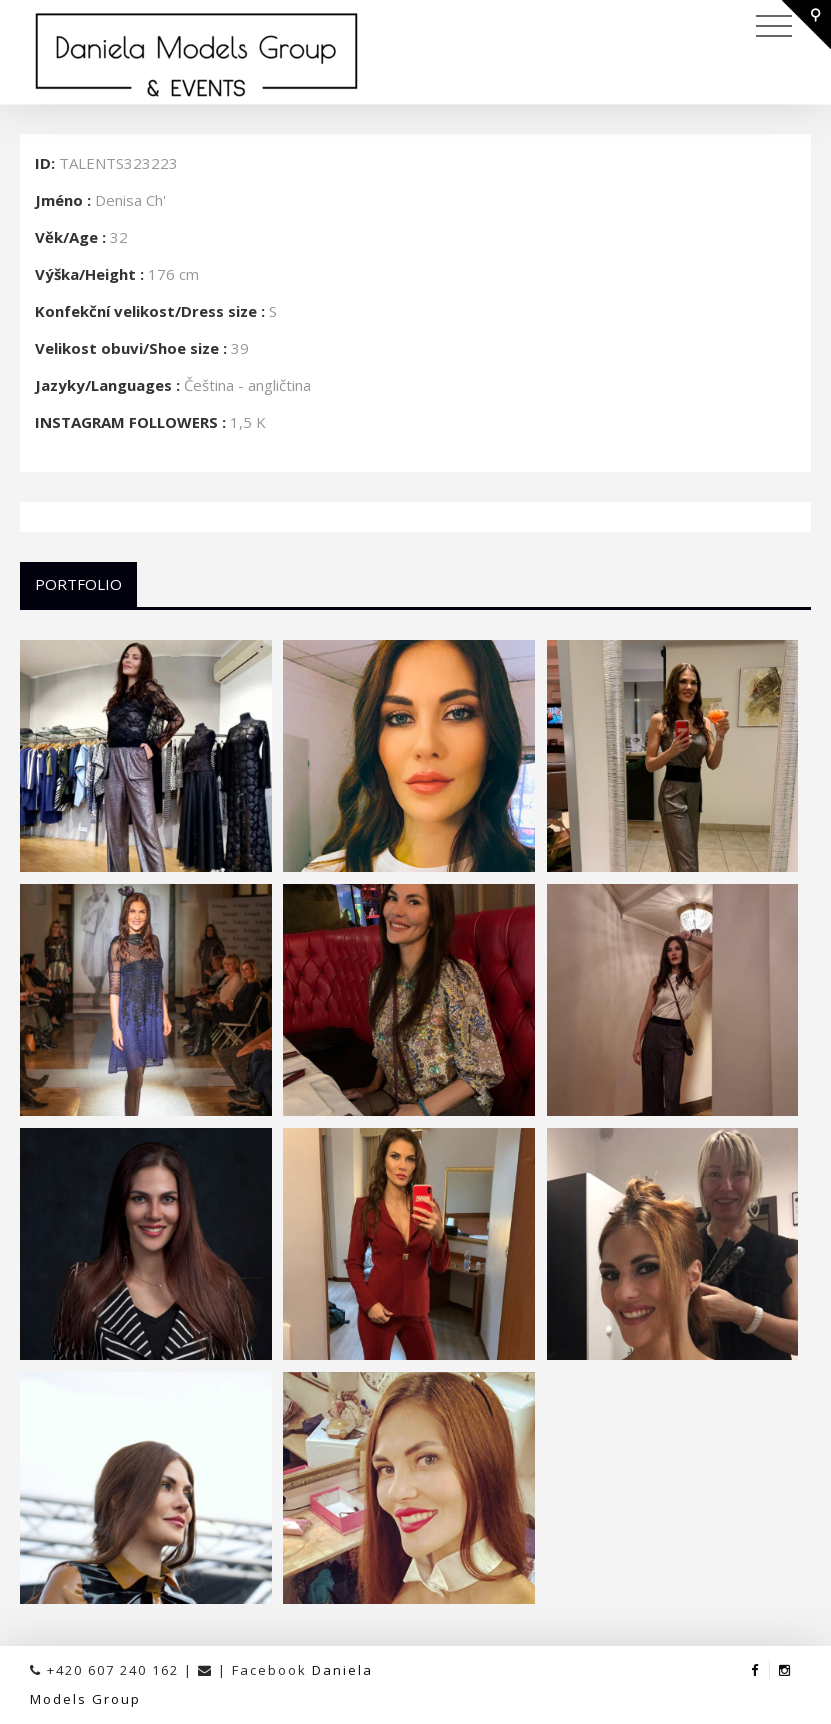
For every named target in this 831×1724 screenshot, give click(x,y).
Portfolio (78, 584)
